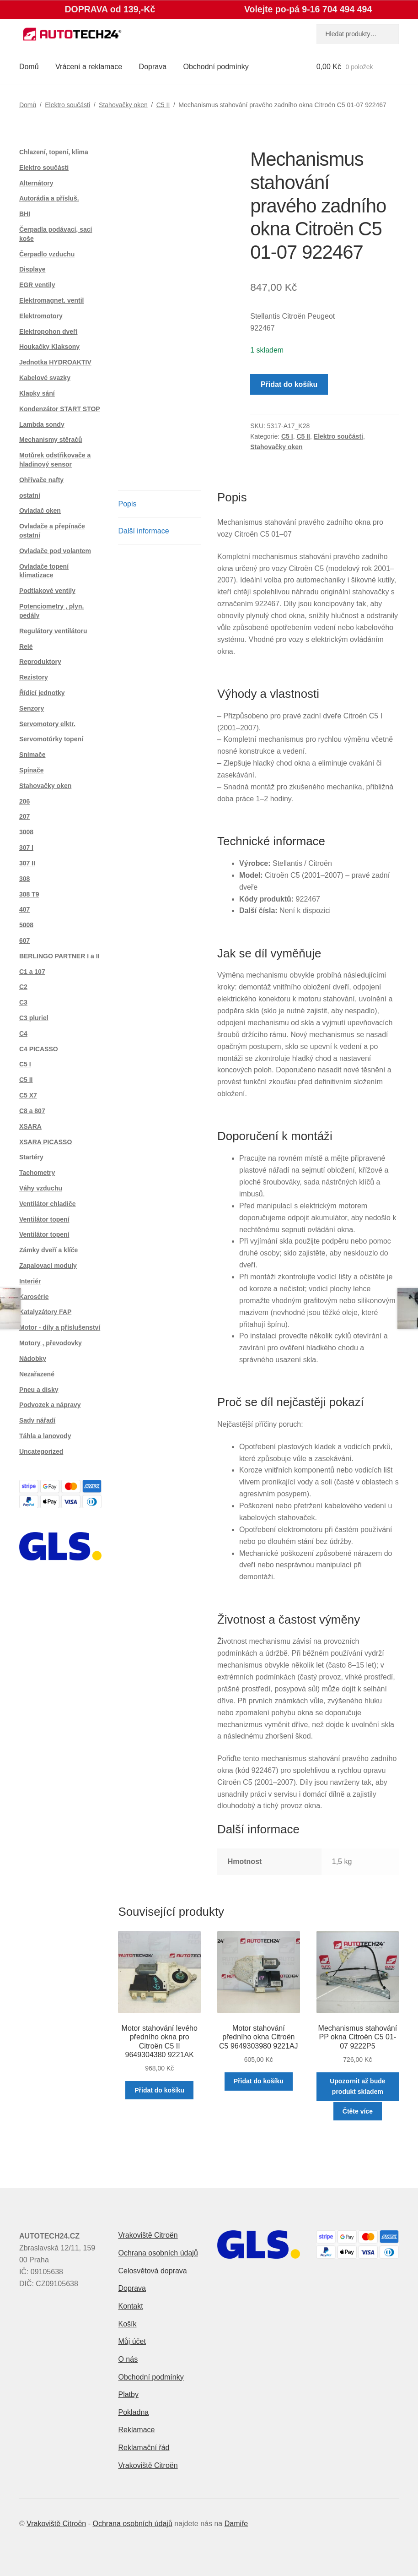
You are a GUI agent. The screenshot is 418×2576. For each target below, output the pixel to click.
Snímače (32, 754)
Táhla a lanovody (45, 1436)
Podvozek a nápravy (50, 1404)
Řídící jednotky (42, 692)
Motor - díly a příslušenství (59, 1327)
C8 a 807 (32, 1110)
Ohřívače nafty (41, 480)
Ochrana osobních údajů (158, 2253)
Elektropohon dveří (48, 331)
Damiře (236, 2523)
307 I (26, 847)
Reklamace (136, 2430)
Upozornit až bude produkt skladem (357, 2086)
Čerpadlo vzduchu (47, 254)
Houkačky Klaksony (49, 346)
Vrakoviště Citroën (147, 2235)
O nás (128, 2359)
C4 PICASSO (38, 1049)
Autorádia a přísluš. (49, 198)
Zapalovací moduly (48, 1265)
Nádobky (32, 1358)
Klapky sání (37, 393)
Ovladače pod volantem (55, 550)
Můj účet (131, 2341)
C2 (23, 986)
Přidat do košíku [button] (159, 2090)
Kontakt (130, 2306)
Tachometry (37, 1172)
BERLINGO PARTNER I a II (59, 956)
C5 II (163, 105)
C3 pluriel (33, 1018)
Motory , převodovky (50, 1343)
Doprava (152, 67)
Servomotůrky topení (51, 739)
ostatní (29, 495)
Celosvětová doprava (152, 2271)
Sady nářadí (37, 1420)
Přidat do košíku (289, 384)
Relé (26, 646)
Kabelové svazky (44, 377)
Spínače (31, 770)
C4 (23, 1033)
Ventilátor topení (44, 1219)
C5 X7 (28, 1095)
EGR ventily (37, 284)
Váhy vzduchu (40, 1188)
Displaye (32, 269)
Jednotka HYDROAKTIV (55, 362)
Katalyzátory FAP (45, 1311)
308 (24, 878)
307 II (27, 863)
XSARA (30, 1126)
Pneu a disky (39, 1389)
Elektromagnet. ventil (51, 300)
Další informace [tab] (143, 531)
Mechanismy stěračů (50, 439)
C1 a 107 (32, 971)
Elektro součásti (67, 105)
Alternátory (36, 183)
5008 (26, 925)
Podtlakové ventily (47, 590)
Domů (29, 67)
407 (24, 909)
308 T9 (29, 894)
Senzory (31, 708)
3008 (26, 832)
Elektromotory (41, 316)
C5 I (287, 436)
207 (24, 816)
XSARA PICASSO (45, 1142)
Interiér (30, 1281)
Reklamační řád (143, 2447)
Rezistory (33, 677)
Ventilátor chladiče (47, 1203)
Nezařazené (36, 1374)
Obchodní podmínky (216, 67)
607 (24, 940)
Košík (127, 2324)
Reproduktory (40, 661)
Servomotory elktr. (47, 724)
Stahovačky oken (123, 105)
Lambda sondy (41, 424)
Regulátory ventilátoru (53, 631)
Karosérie (34, 1296)
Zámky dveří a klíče (48, 1250)
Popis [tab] (127, 504)
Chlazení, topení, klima (53, 152)
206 (24, 801)
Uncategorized (41, 1451)
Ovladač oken (40, 510)
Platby (128, 2394)
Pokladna (133, 2412)
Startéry (31, 1157)
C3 (23, 1002)
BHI (24, 213)
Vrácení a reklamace (88, 67)
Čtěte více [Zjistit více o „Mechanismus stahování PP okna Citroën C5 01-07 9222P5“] (358, 2111)
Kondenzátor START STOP (59, 409)
